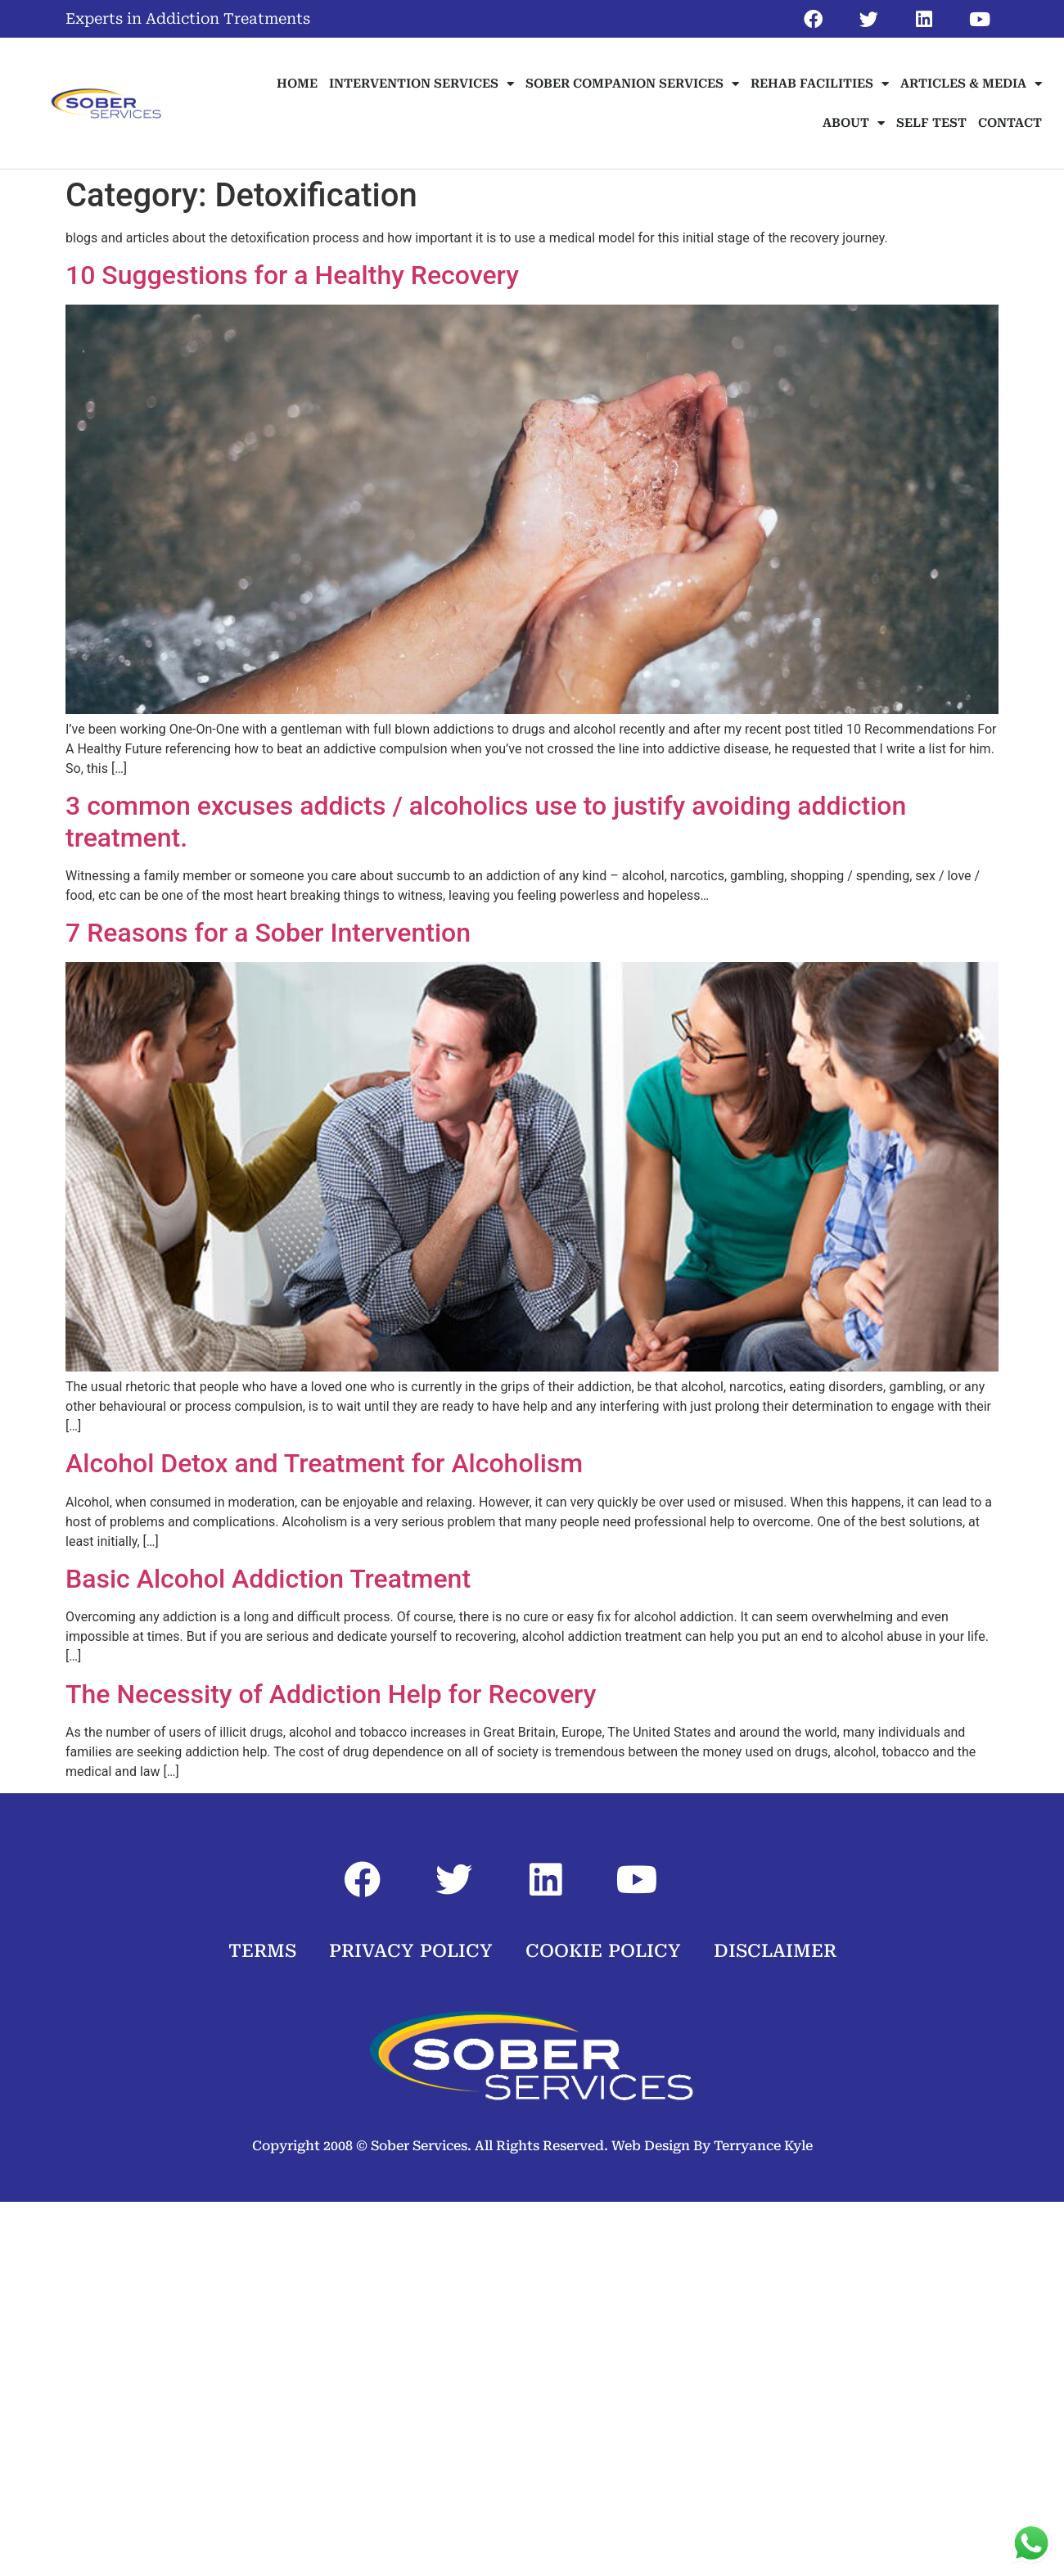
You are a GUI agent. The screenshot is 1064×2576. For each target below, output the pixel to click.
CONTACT (1010, 122)
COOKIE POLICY (603, 1951)
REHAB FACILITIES (820, 84)
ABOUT (854, 123)
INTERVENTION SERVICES (421, 84)
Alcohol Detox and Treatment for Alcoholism (324, 1463)
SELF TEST (931, 122)
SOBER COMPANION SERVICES (632, 84)
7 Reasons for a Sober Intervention (268, 932)
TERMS (262, 1951)
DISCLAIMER (775, 1951)
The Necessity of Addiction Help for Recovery (330, 1694)
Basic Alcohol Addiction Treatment (268, 1578)
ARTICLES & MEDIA (971, 84)
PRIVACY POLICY (411, 1951)
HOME (297, 83)
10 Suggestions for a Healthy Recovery (292, 275)
